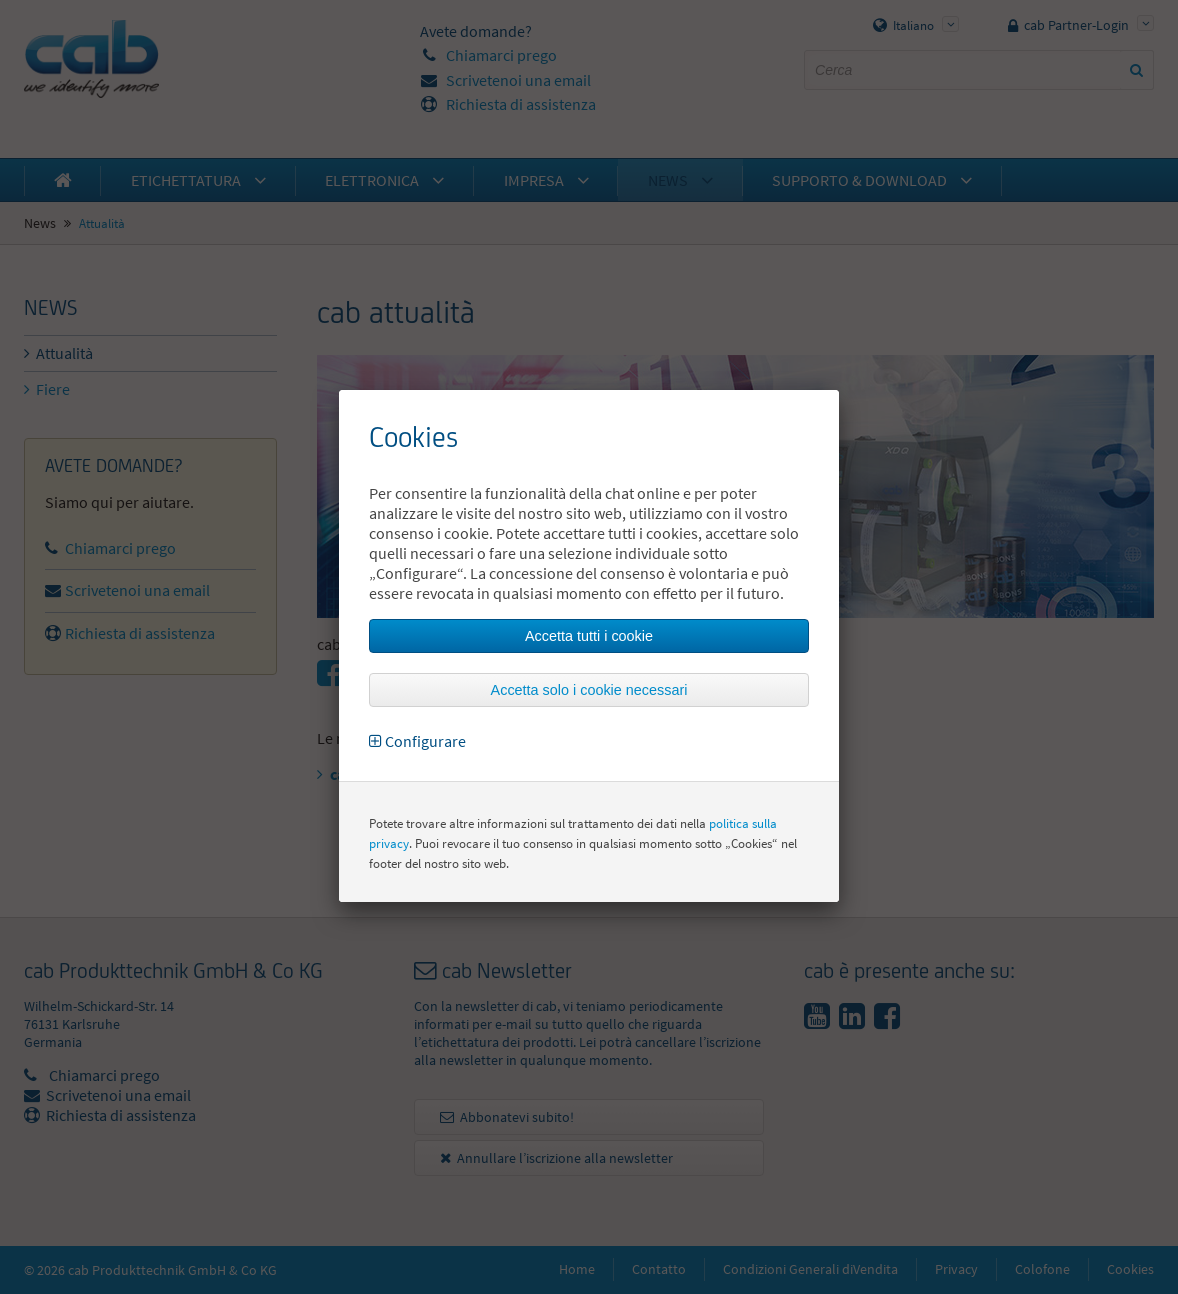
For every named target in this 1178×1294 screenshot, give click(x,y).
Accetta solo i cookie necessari (589, 690)
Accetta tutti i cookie (589, 636)
